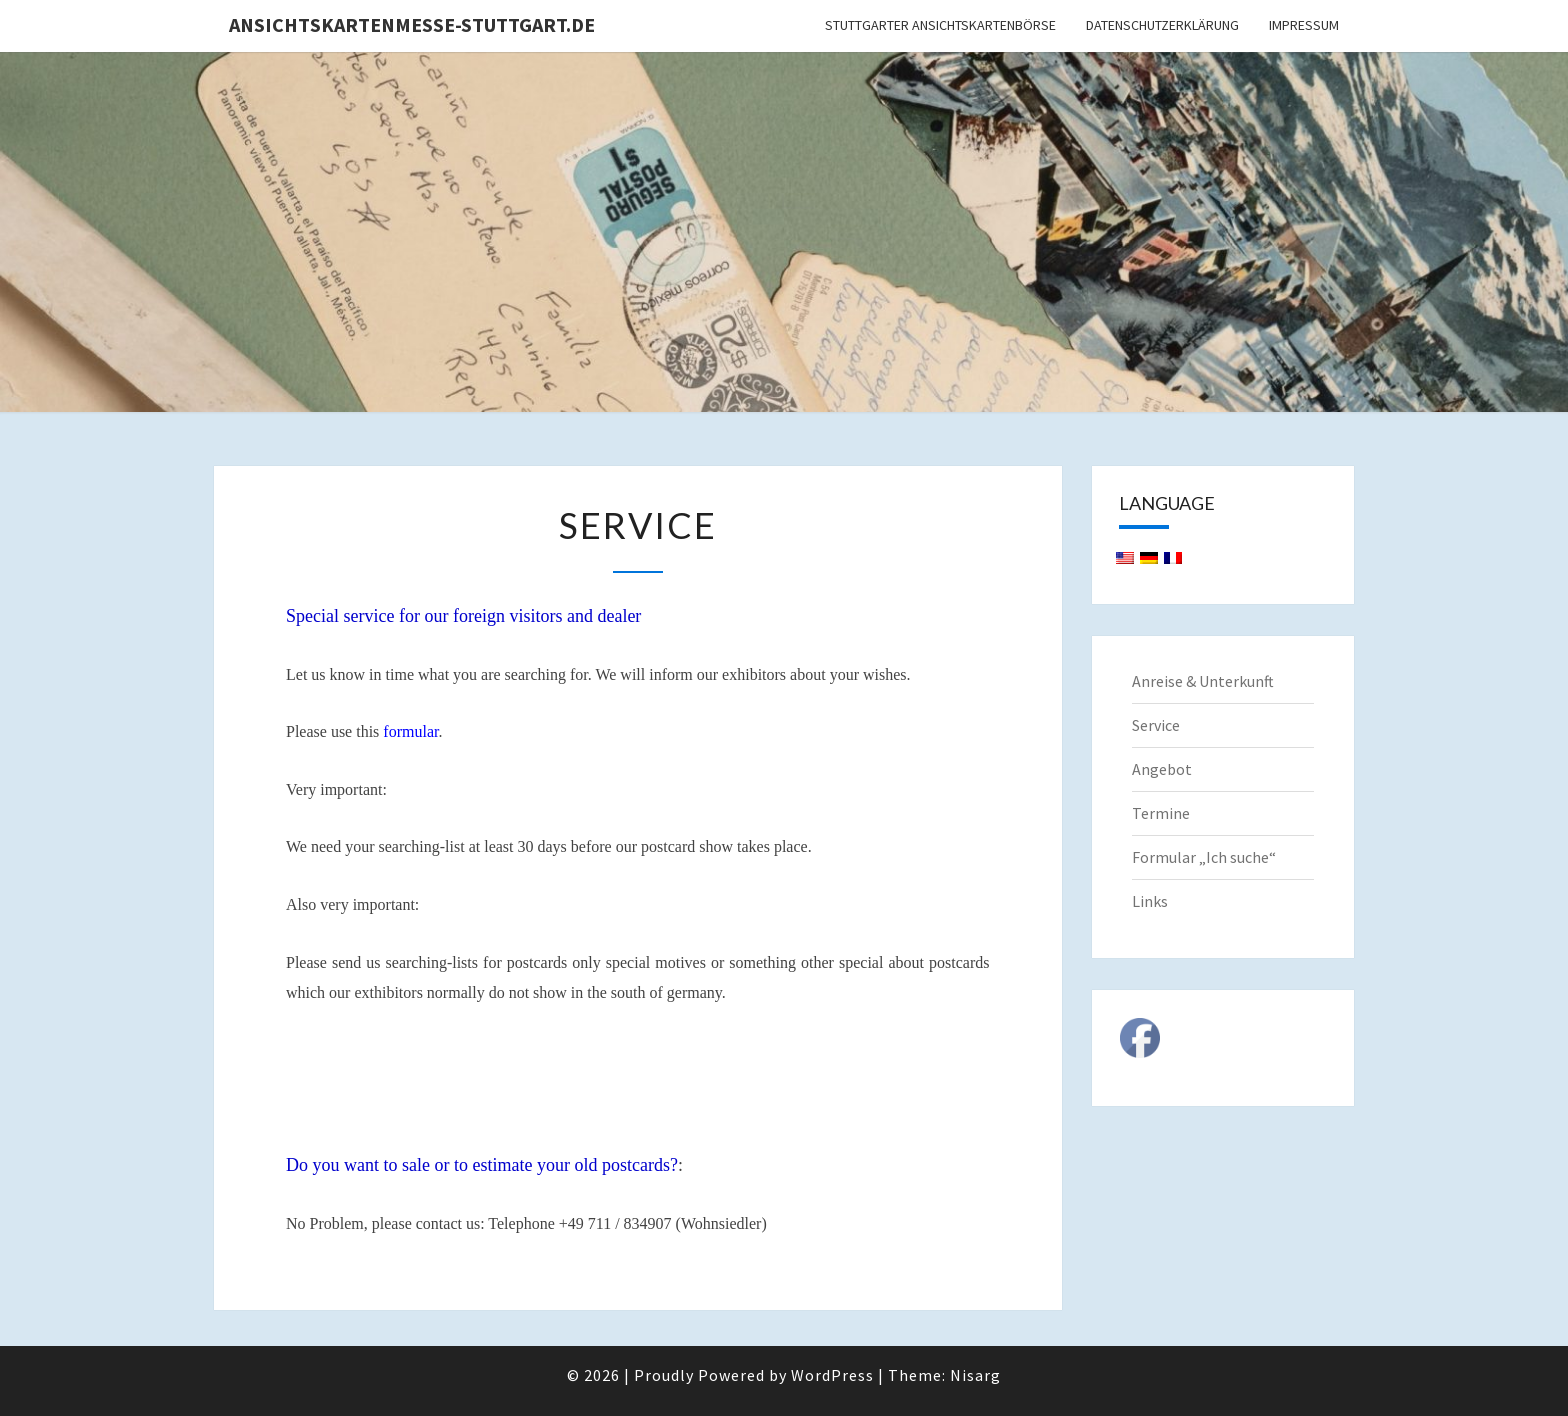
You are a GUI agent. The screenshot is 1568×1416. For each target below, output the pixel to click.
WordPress (832, 1375)
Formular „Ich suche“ (1204, 857)
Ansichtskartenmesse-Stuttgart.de (412, 24)
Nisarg (975, 1375)
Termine (1161, 813)
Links (1150, 901)
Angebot (1162, 769)
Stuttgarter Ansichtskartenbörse (940, 25)
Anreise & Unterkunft (1203, 681)
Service (1156, 725)
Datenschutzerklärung (1162, 25)
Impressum (1304, 25)
